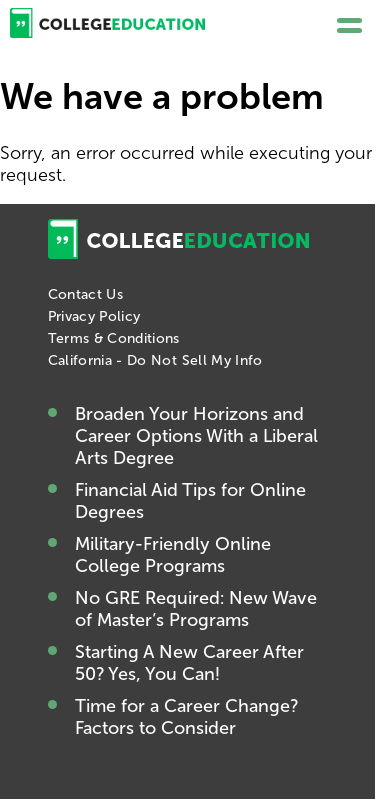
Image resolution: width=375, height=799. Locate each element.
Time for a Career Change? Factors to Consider (186, 717)
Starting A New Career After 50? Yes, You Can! (189, 663)
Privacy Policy (94, 316)
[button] (349, 25)
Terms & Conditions (114, 338)
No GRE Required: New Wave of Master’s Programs (196, 609)
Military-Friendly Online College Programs (173, 555)
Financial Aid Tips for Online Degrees (190, 501)
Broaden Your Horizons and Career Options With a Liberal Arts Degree (196, 436)
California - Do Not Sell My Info (155, 360)
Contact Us (86, 294)
